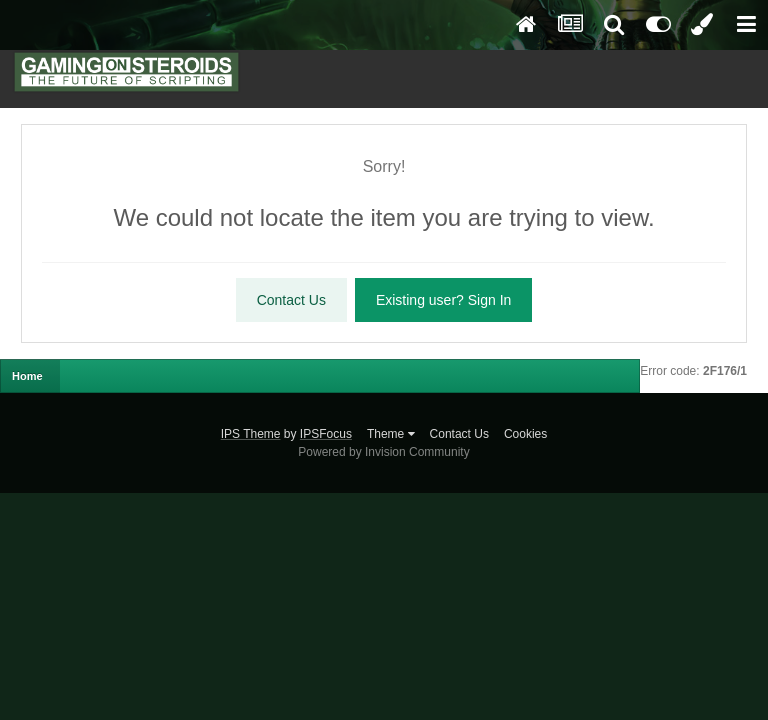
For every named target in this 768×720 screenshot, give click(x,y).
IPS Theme (251, 434)
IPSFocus (326, 434)
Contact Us (291, 300)
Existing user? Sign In (443, 300)
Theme (391, 434)
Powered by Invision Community (383, 452)
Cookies (525, 434)
